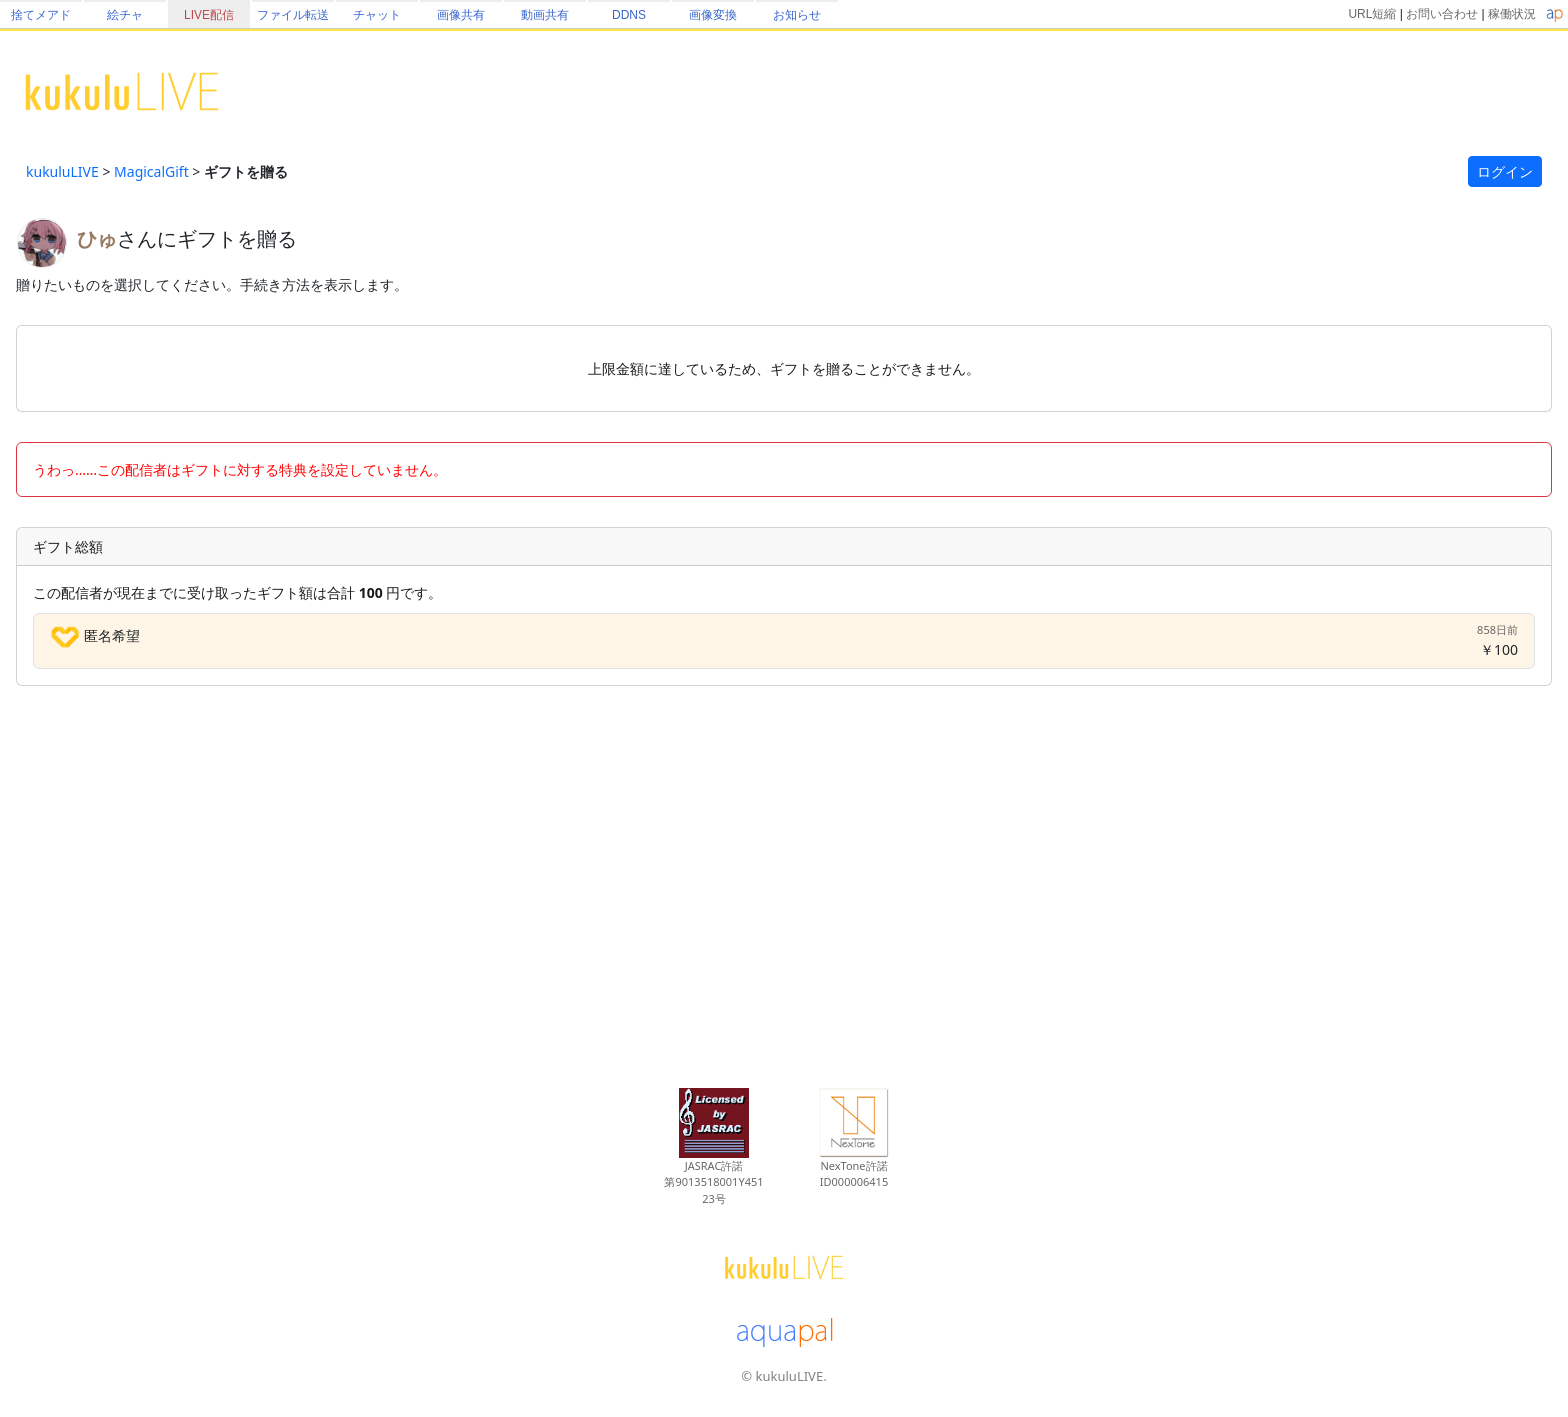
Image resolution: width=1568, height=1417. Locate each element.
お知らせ (797, 15)
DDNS (629, 15)
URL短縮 (1372, 14)
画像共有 (461, 15)
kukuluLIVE (62, 171)
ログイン (1505, 171)
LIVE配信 (209, 15)
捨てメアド (41, 15)
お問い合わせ (1442, 14)
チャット (377, 15)
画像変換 (713, 15)
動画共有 (545, 15)
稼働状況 (1512, 14)
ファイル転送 (293, 15)
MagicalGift (151, 171)
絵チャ (125, 15)
